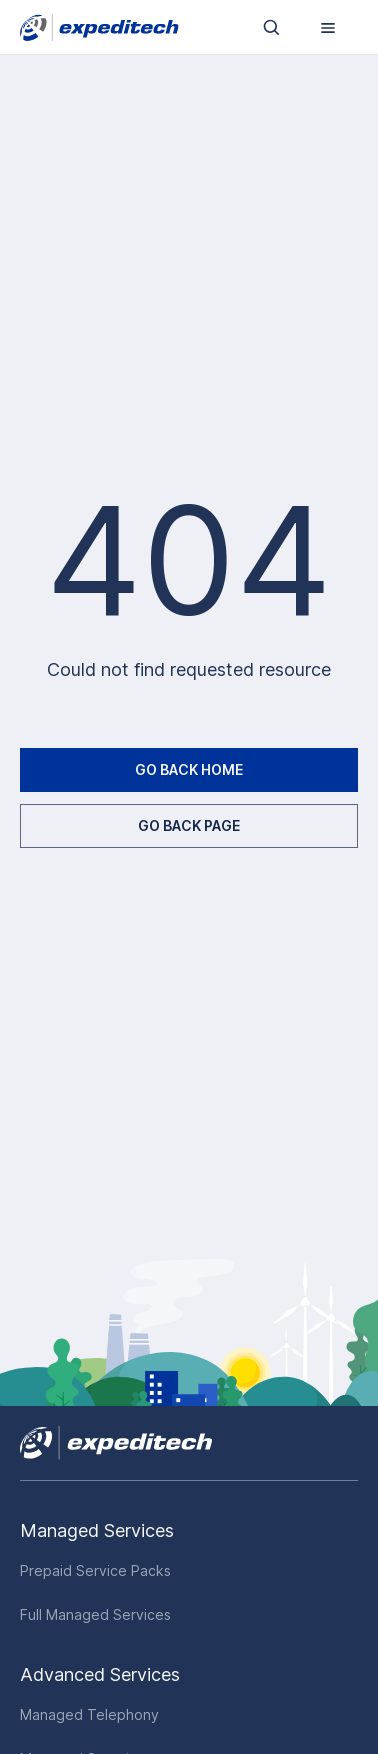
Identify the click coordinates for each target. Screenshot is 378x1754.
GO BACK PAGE (189, 825)
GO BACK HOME (189, 769)
